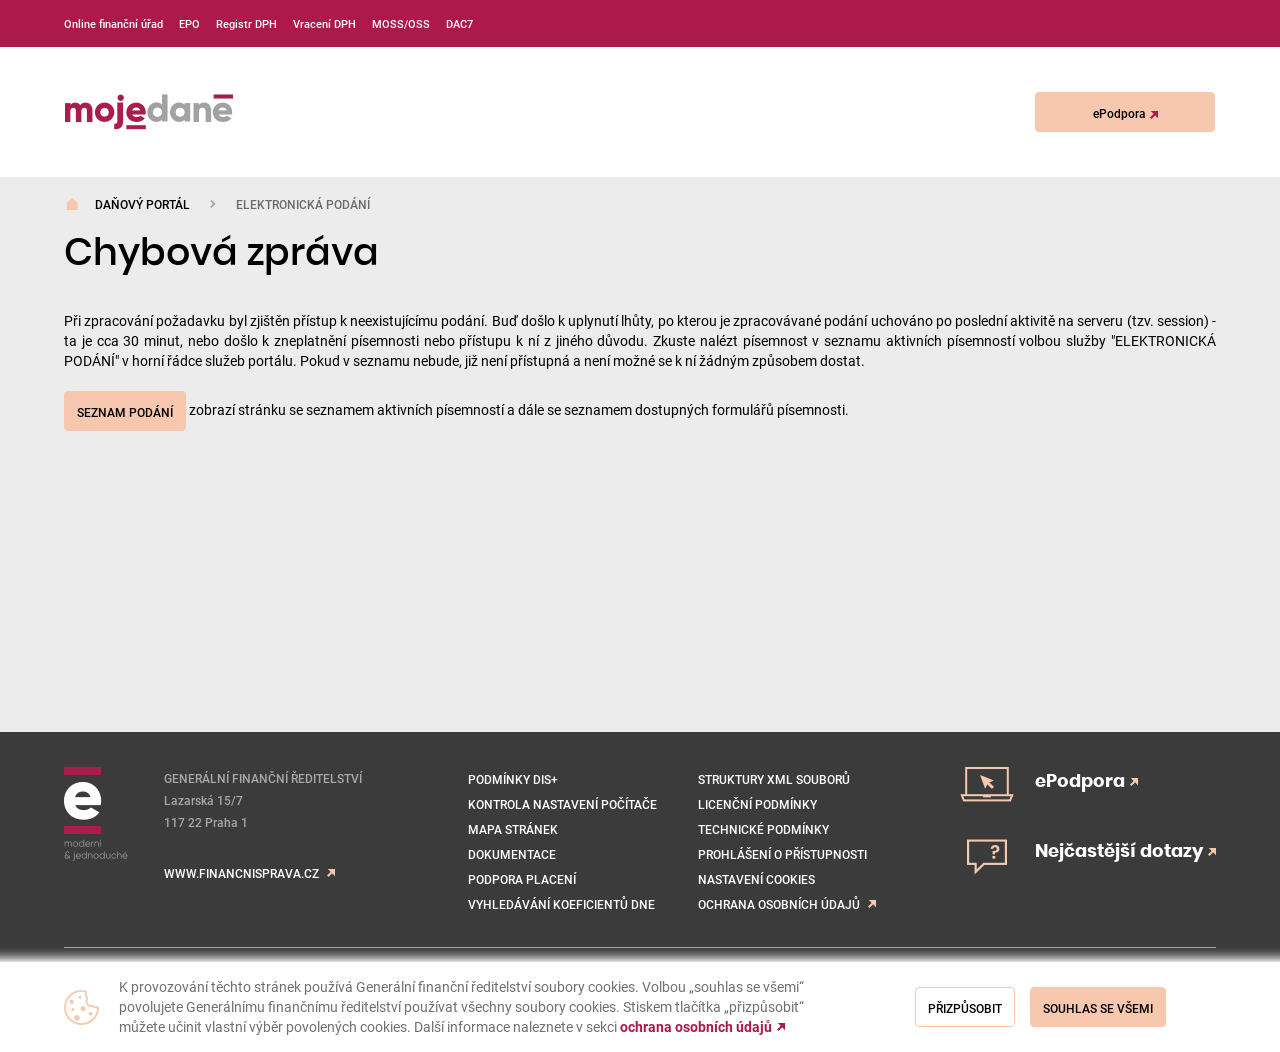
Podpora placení (522, 879)
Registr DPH (246, 23)
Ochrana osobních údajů (779, 904)
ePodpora (1125, 113)
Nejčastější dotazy (1125, 852)
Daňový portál (142, 204)
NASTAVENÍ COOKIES (756, 879)
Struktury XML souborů (774, 779)
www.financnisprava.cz (241, 873)
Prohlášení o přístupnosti (782, 854)
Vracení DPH (324, 23)
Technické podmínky (763, 829)
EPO (189, 23)
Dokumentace (512, 854)
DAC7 (459, 23)
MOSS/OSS (401, 23)
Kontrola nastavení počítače (562, 804)
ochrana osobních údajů (696, 1027)
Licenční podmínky (757, 804)
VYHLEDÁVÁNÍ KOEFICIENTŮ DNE (561, 904)
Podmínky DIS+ (513, 779)
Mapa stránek (513, 829)
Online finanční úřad (113, 23)
